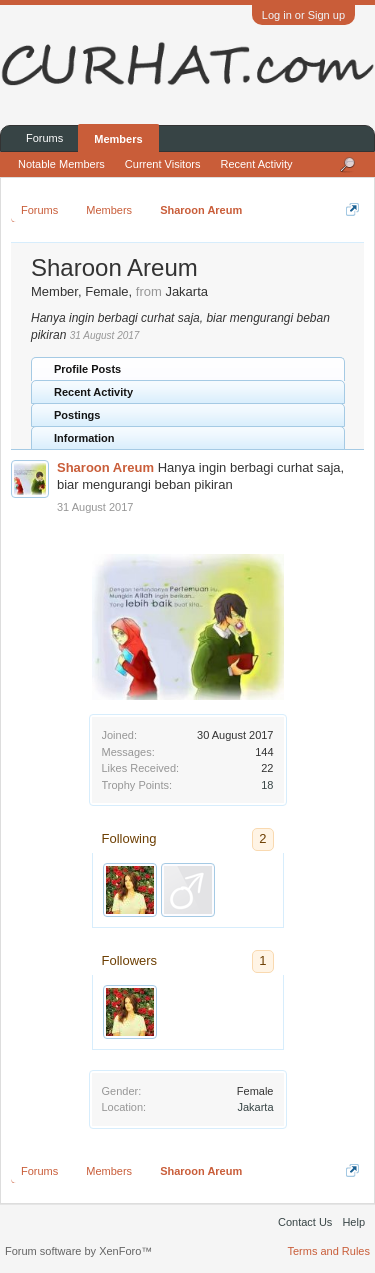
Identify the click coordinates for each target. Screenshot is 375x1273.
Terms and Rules (328, 1251)
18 (267, 785)
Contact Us (305, 1222)
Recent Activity (93, 392)
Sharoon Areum (105, 467)
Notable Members (61, 164)
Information (84, 438)
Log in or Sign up (303, 15)
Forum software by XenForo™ (78, 1251)
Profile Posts (87, 369)
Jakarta (255, 1107)
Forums (44, 138)
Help (353, 1222)
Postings (77, 415)
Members (118, 139)
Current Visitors (163, 164)
